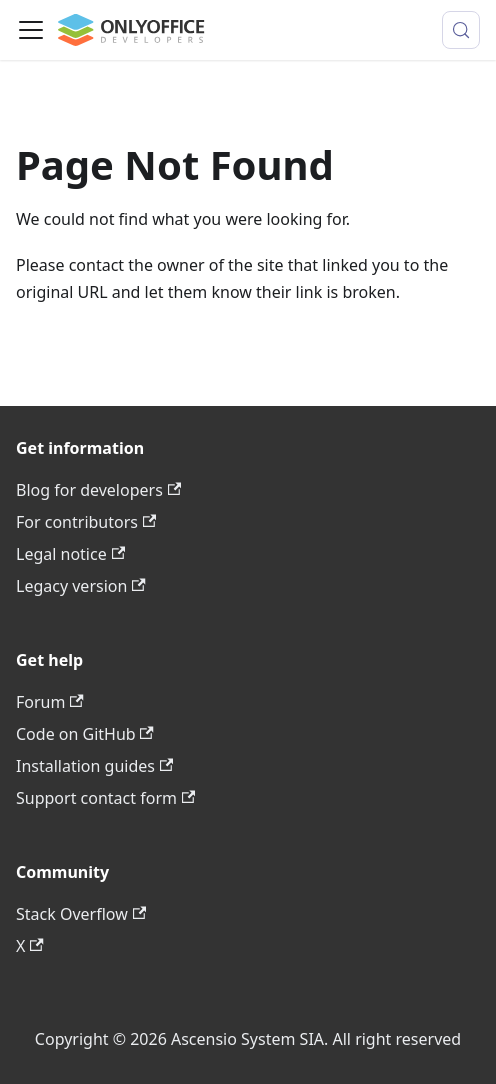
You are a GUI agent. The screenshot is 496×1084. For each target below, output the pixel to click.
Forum (50, 702)
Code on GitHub (85, 734)
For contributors (86, 522)
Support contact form (105, 798)
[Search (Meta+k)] (461, 30)
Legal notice (70, 554)
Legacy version (81, 586)
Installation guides (94, 766)
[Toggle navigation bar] (31, 30)
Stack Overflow (81, 914)
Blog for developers (98, 490)
